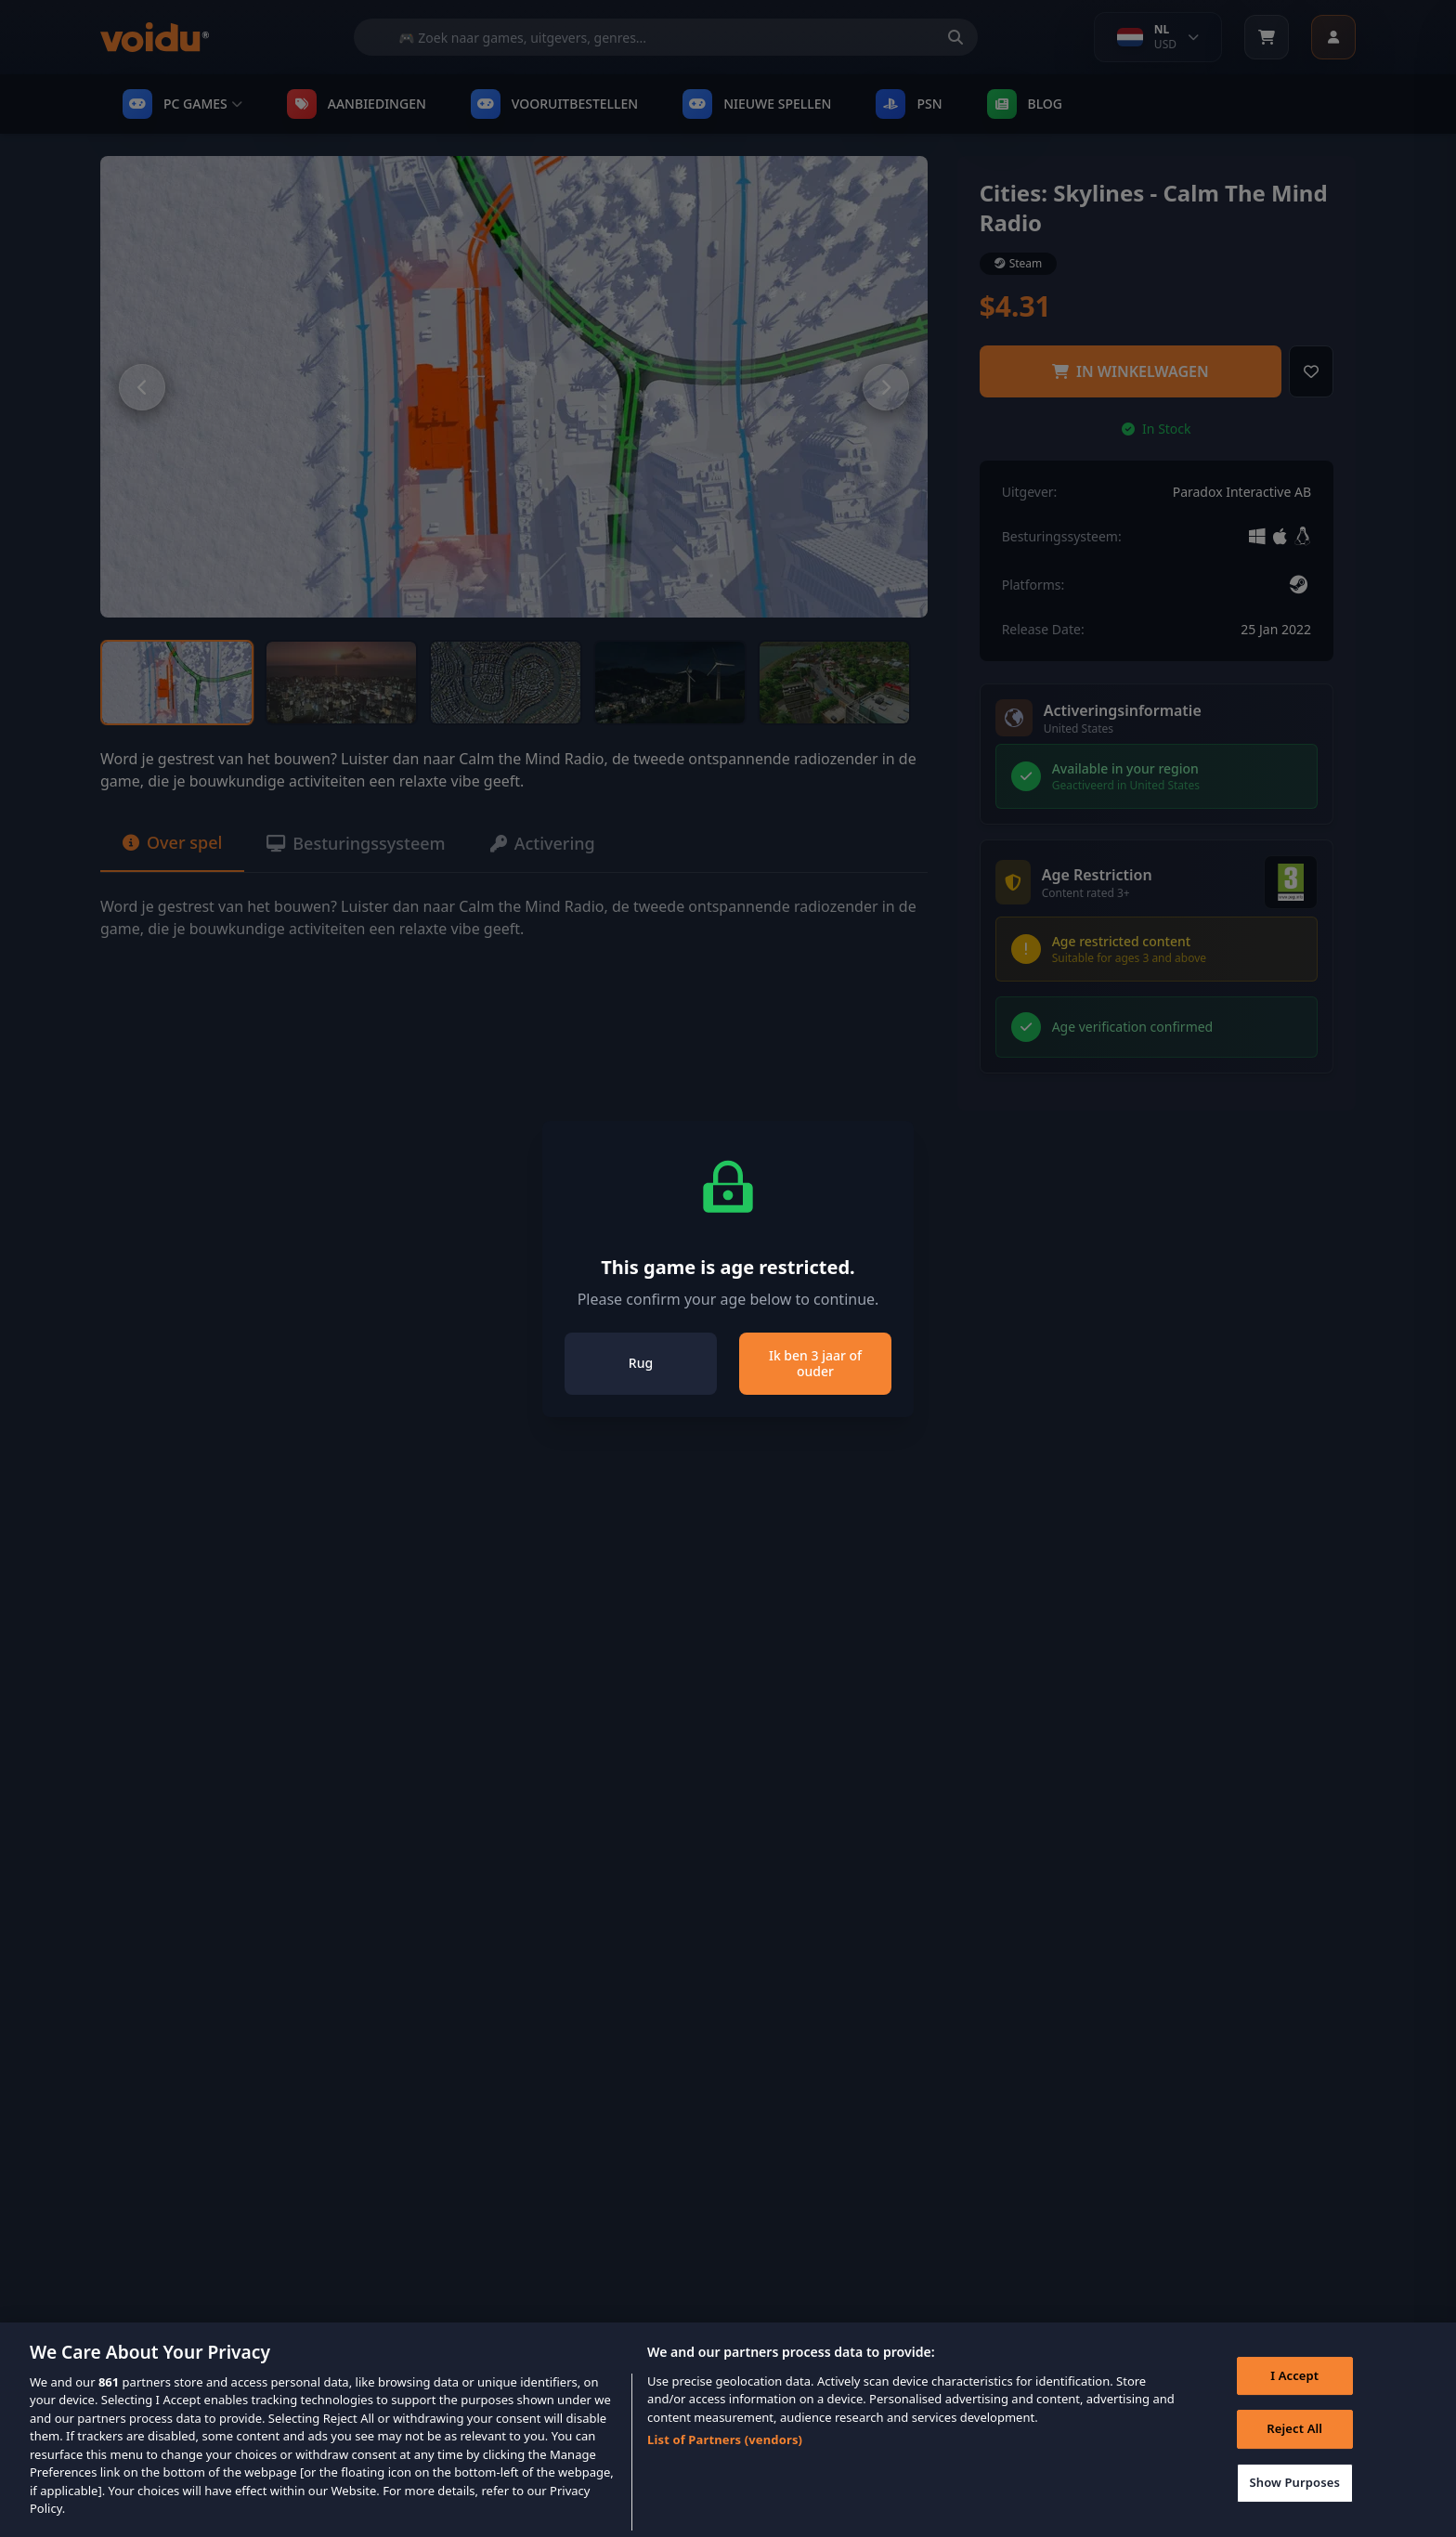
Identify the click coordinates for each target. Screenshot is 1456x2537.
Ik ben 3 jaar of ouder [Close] (815, 1364)
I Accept (1294, 2398)
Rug (641, 1363)
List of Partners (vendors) (724, 2462)
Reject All (1294, 2451)
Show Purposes (1294, 2505)
